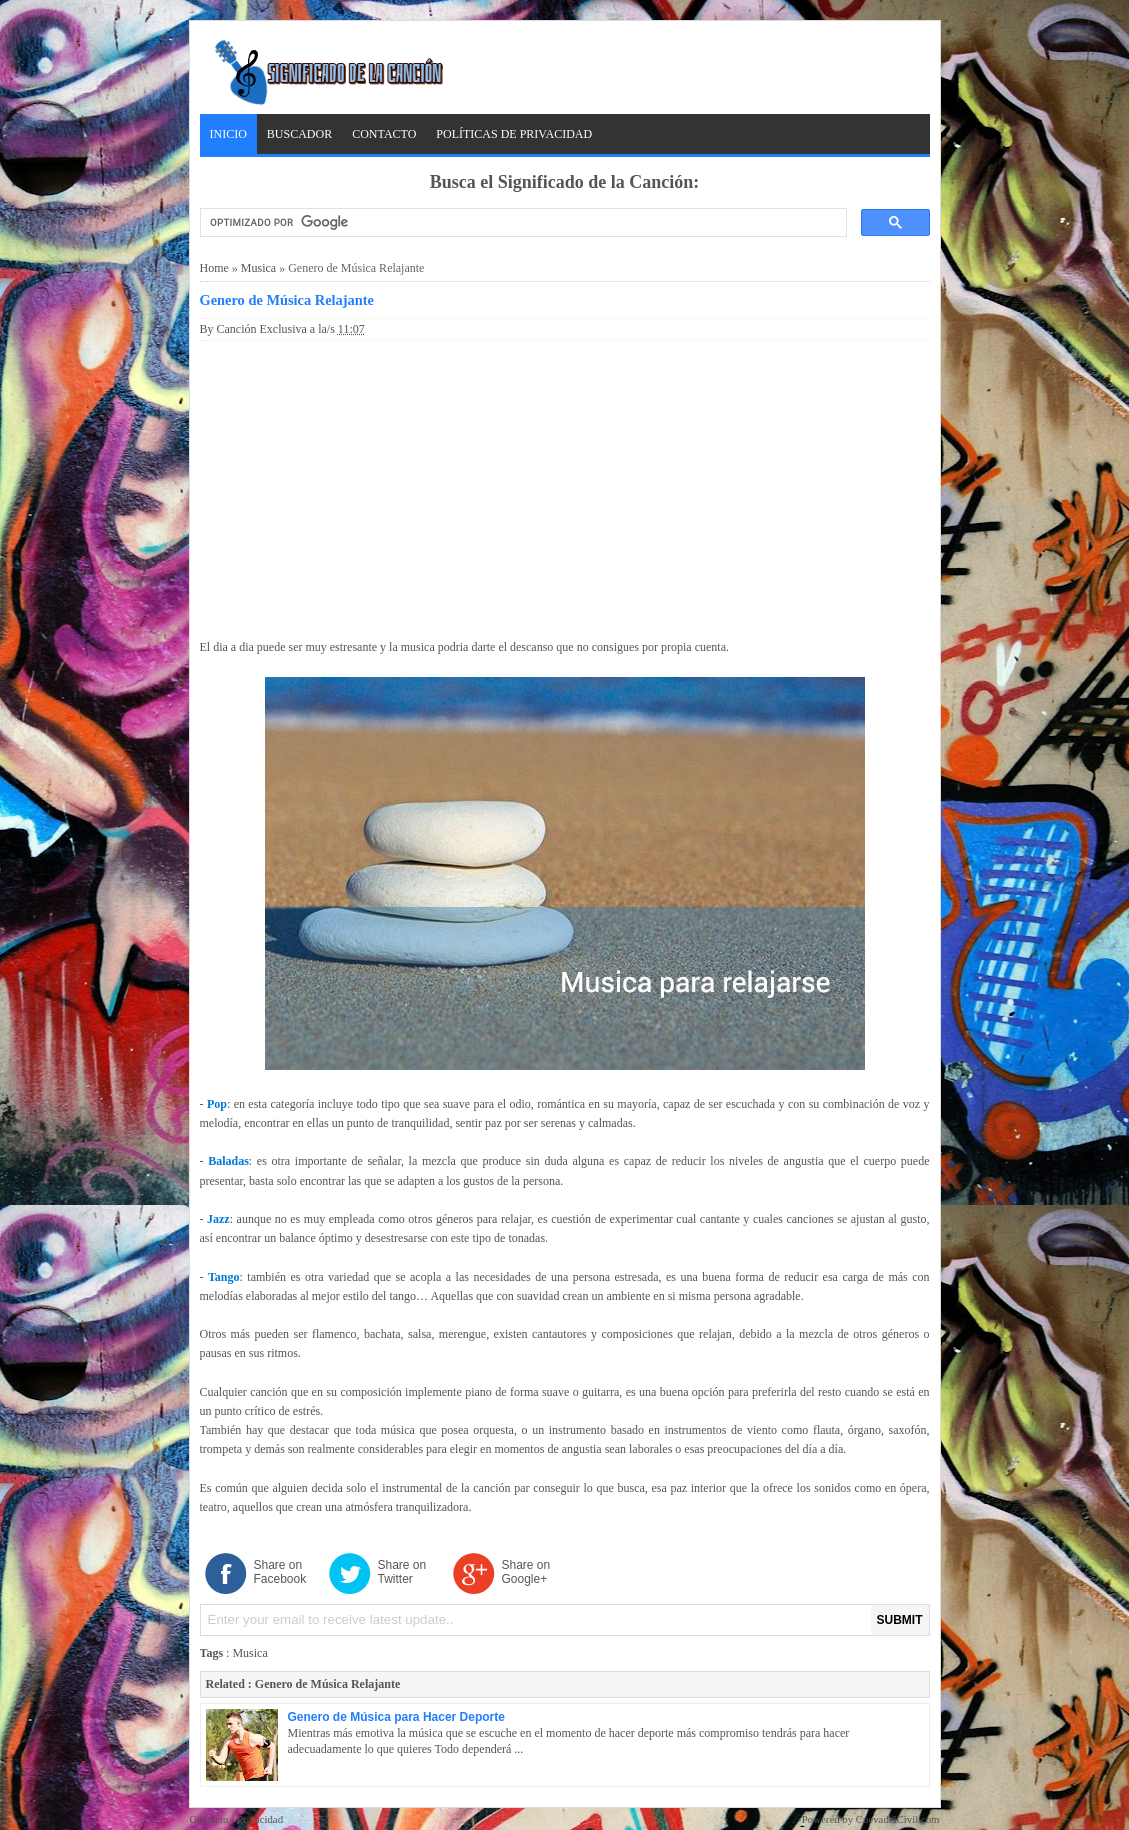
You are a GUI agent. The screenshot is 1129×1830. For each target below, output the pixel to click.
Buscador (299, 134)
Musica (258, 268)
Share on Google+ (526, 1572)
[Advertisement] (565, 486)
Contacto (384, 134)
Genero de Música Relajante (287, 300)
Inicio (228, 134)
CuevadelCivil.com (898, 1819)
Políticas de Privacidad (514, 134)
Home (214, 268)
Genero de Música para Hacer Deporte (396, 1717)
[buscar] (521, 223)
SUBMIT (900, 1620)
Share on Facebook (280, 1572)
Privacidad (260, 1819)
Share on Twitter (402, 1572)
